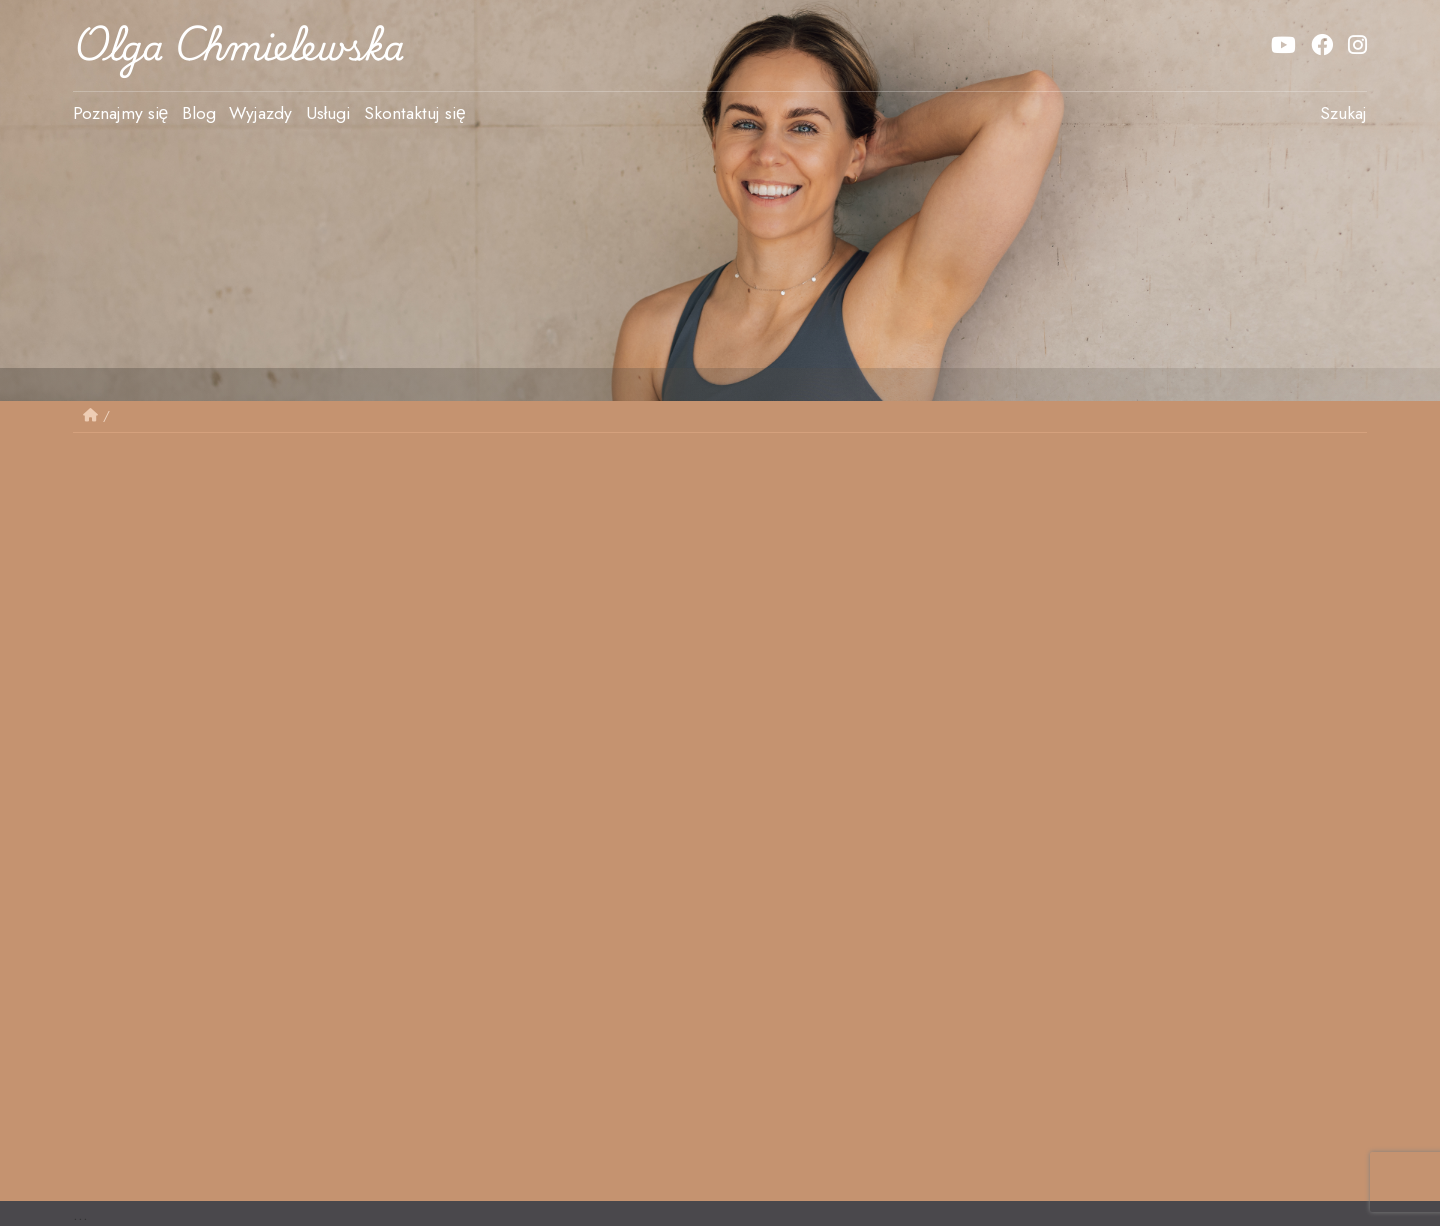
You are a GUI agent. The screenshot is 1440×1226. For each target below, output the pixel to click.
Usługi (328, 113)
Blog (199, 113)
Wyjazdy (260, 113)
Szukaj (1343, 113)
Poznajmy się (121, 113)
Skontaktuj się (415, 113)
